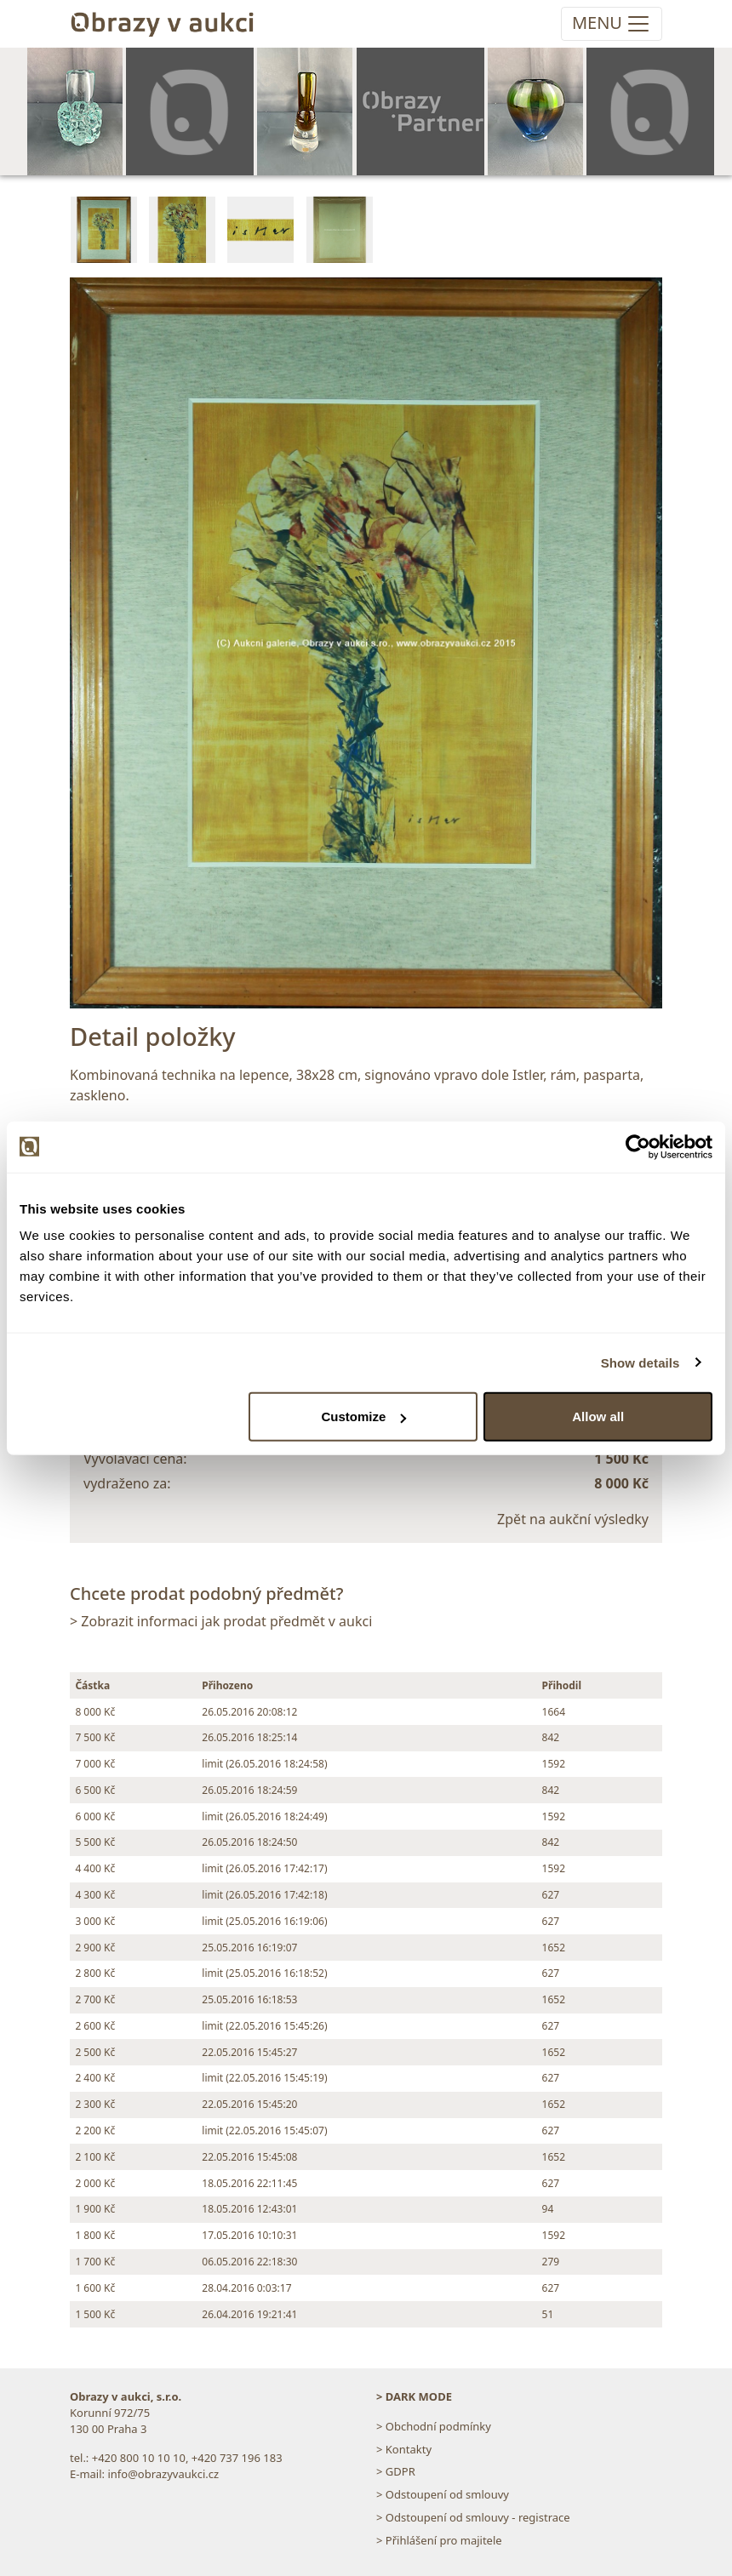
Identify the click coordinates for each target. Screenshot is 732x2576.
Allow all (598, 1416)
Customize (363, 1416)
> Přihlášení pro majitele (439, 2540)
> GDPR (395, 2471)
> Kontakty (404, 2449)
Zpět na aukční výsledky (573, 1519)
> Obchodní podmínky (433, 2426)
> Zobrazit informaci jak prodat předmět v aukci (221, 1621)
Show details (640, 1362)
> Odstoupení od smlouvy (442, 2494)
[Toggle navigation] (611, 24)
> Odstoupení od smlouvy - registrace (473, 2517)
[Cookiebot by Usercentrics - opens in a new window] (637, 1146)
